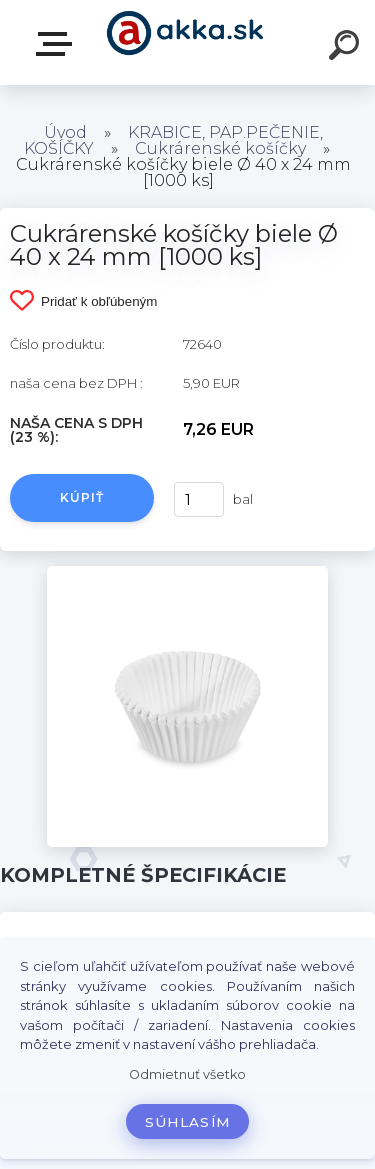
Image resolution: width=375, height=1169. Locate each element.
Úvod (65, 132)
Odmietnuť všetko (187, 1074)
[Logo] (185, 42)
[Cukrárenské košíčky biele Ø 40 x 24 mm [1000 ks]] (187, 573)
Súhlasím (188, 1122)
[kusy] (199, 499)
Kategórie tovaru (58, 44)
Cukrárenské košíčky (220, 148)
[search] (347, 48)
